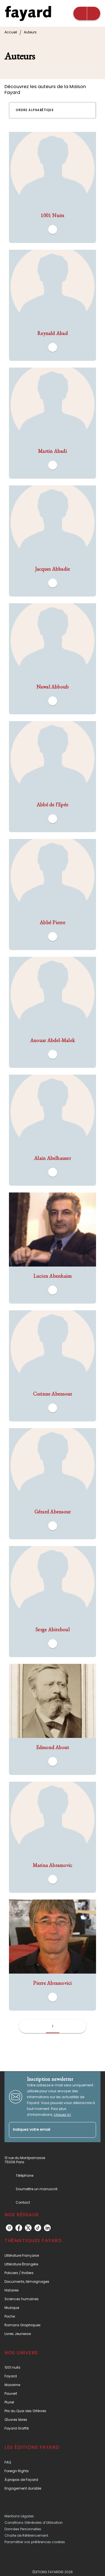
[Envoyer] (89, 2130)
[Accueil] (28, 13)
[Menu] (87, 13)
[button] (38, 110)
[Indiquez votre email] (45, 2130)
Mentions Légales (19, 2516)
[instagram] (9, 2228)
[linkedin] (47, 2228)
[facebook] (19, 2228)
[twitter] (28, 2228)
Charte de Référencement (26, 2535)
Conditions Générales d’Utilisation (33, 2522)
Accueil (10, 32)
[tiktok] (38, 2228)
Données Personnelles (22, 2529)
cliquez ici (62, 2114)
